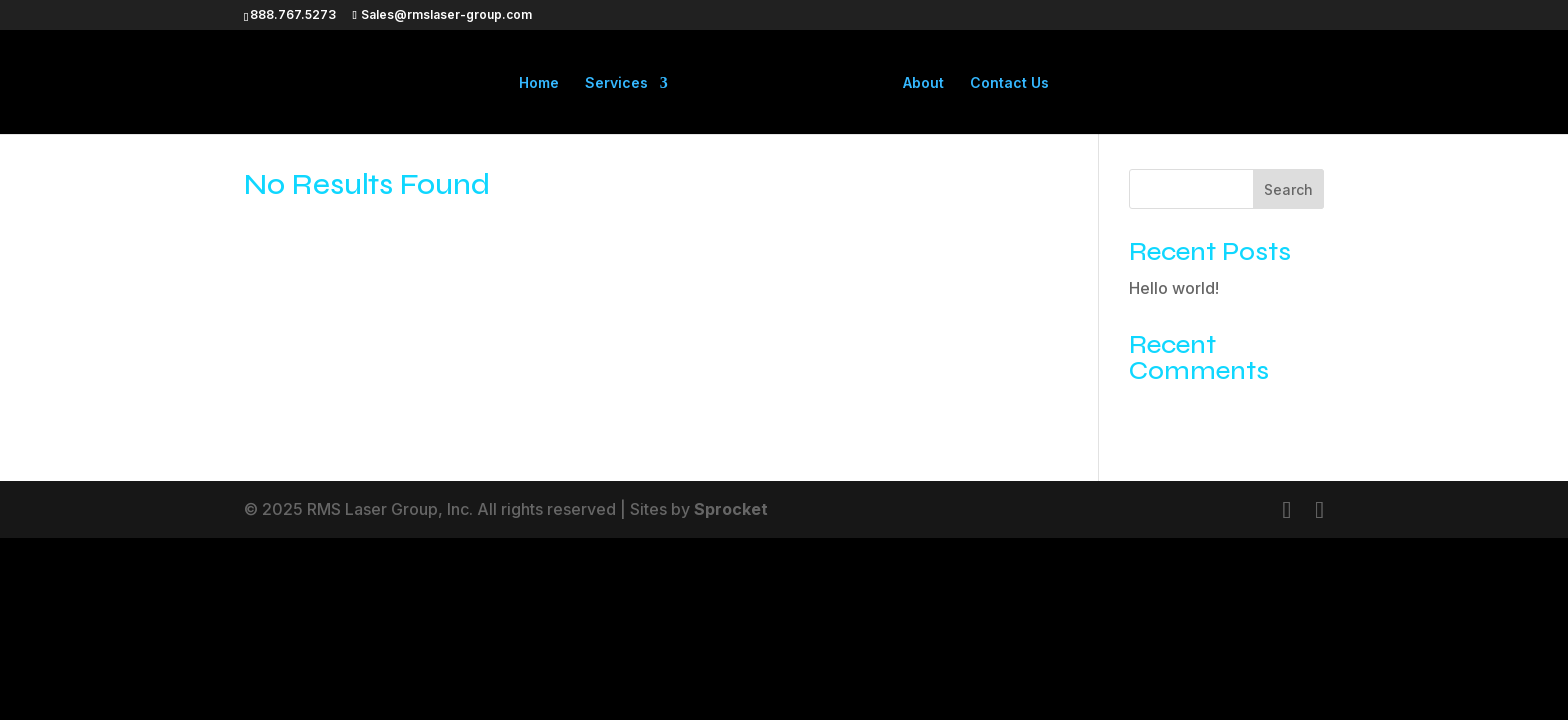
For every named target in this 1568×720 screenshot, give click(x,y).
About (923, 83)
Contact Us (1009, 83)
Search (1288, 189)
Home (539, 83)
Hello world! (1174, 288)
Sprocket (731, 509)
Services (616, 83)
